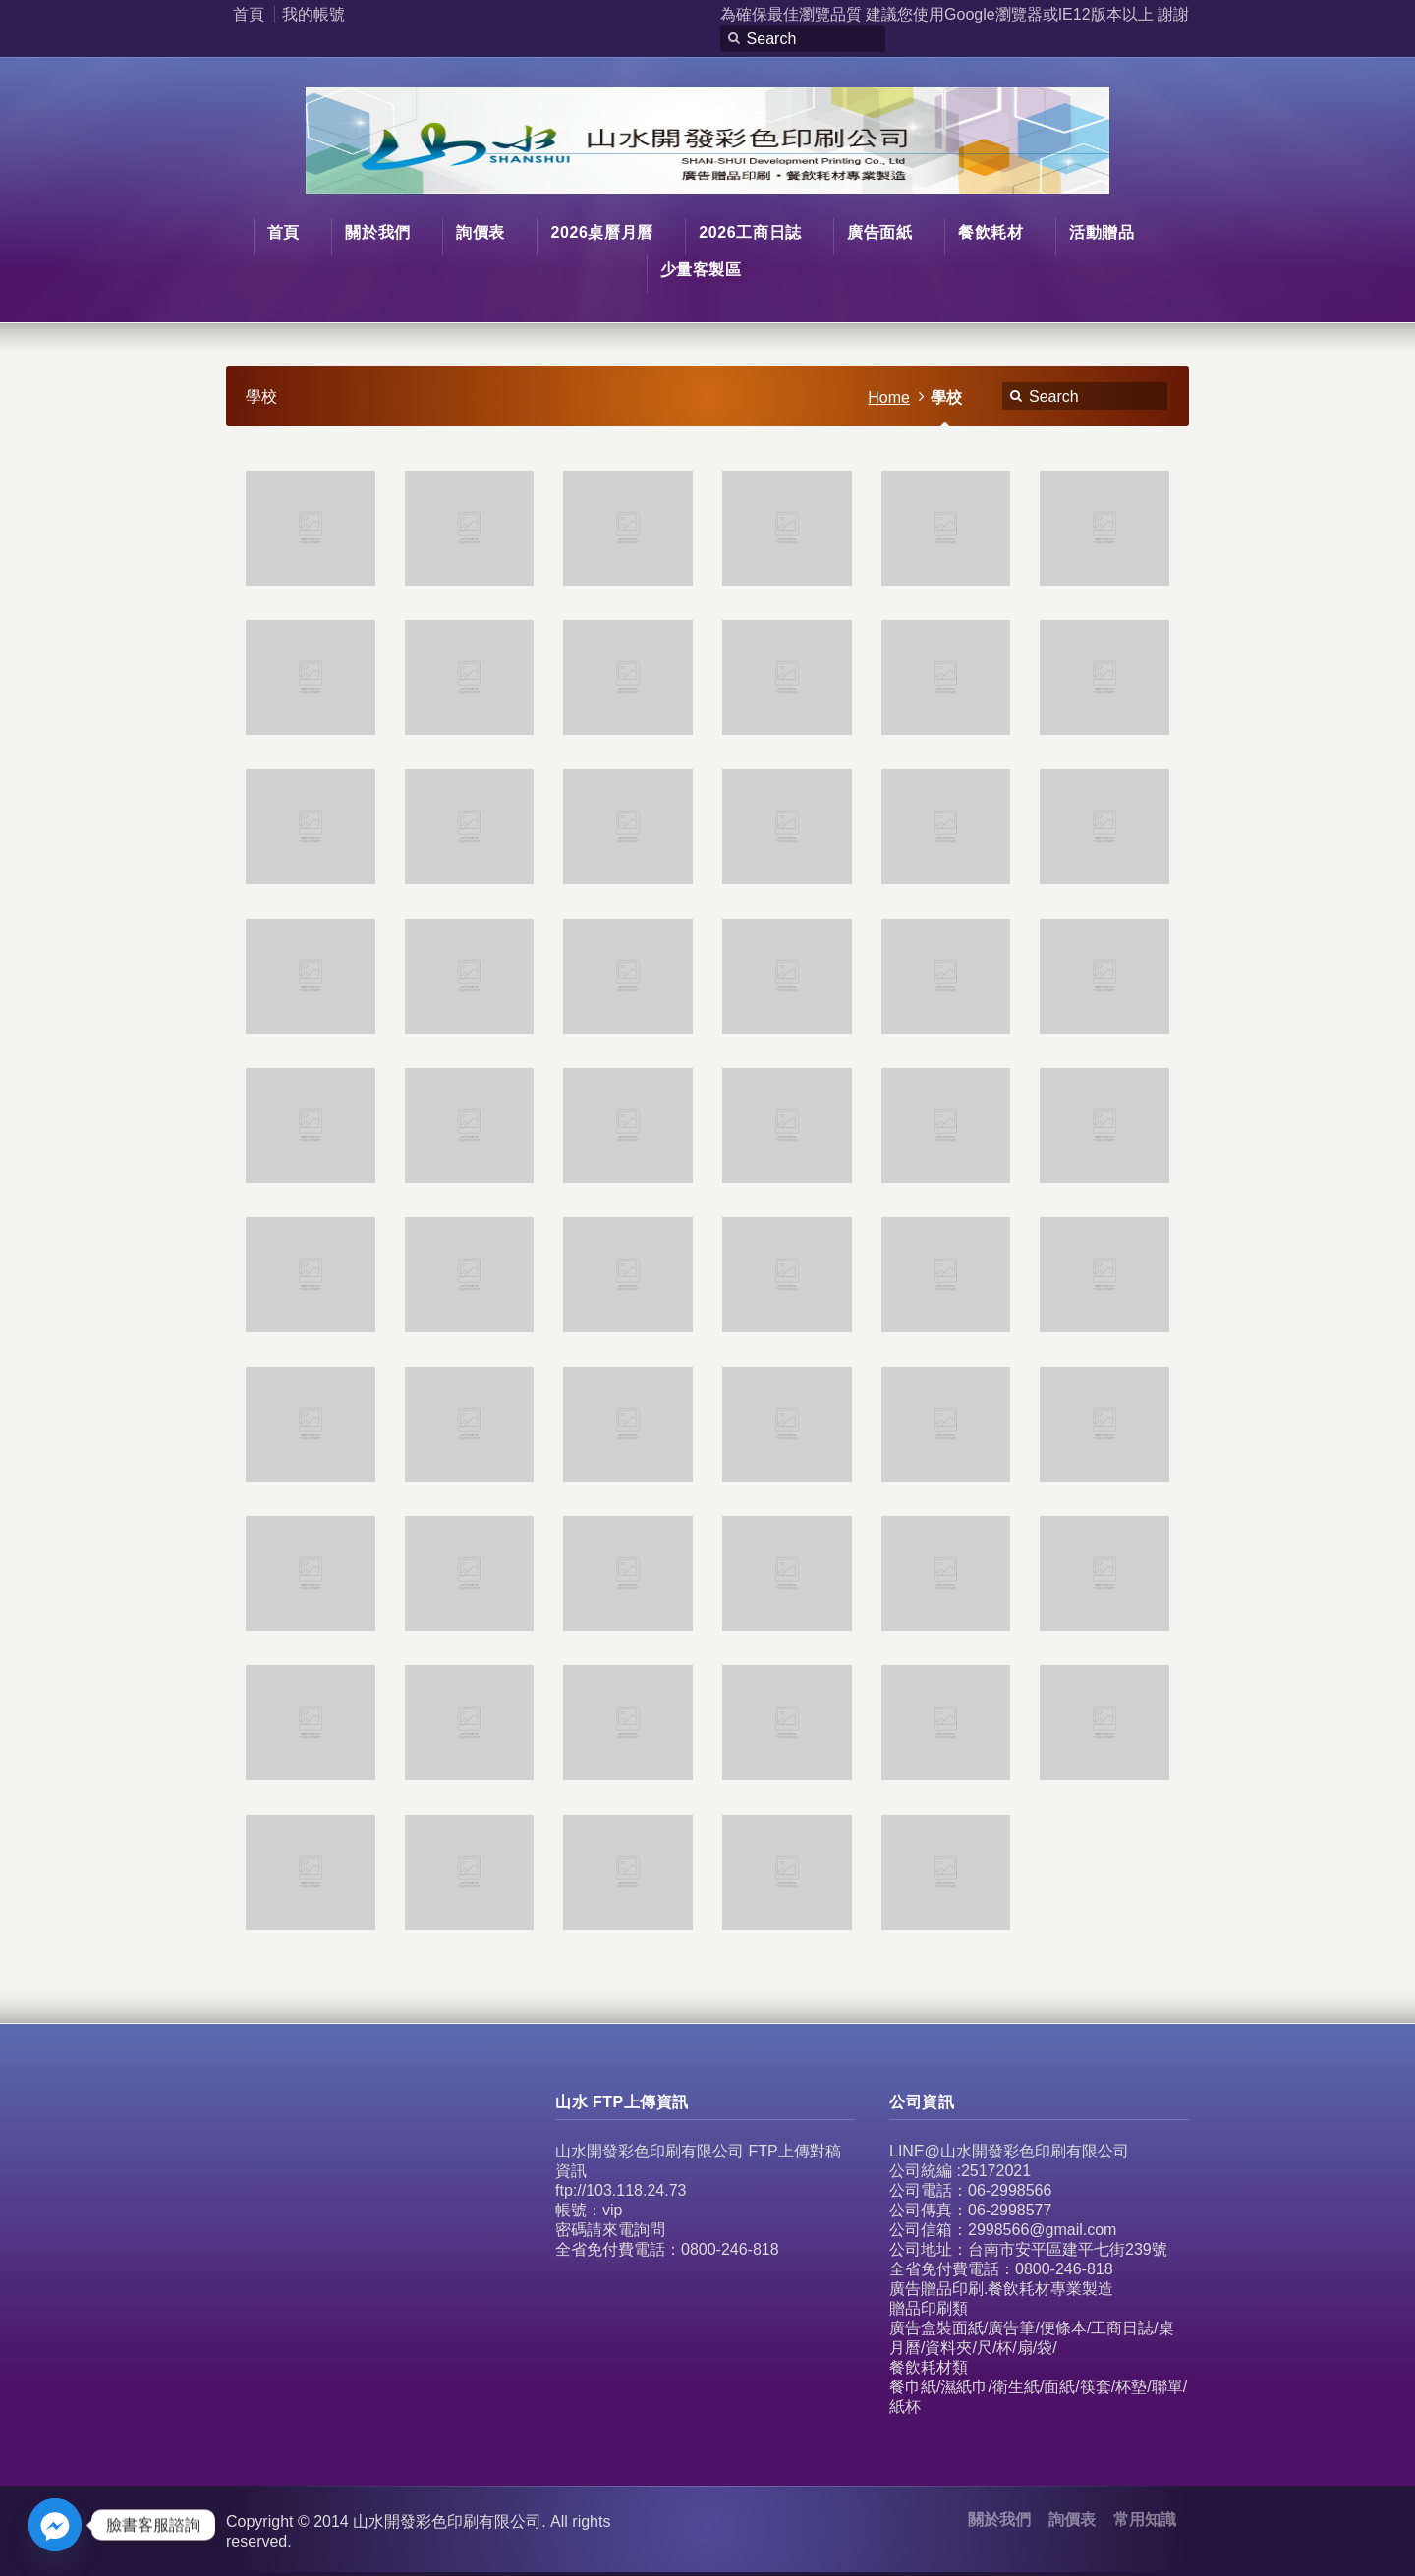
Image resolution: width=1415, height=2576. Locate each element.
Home (889, 397)
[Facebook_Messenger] (55, 2524)
